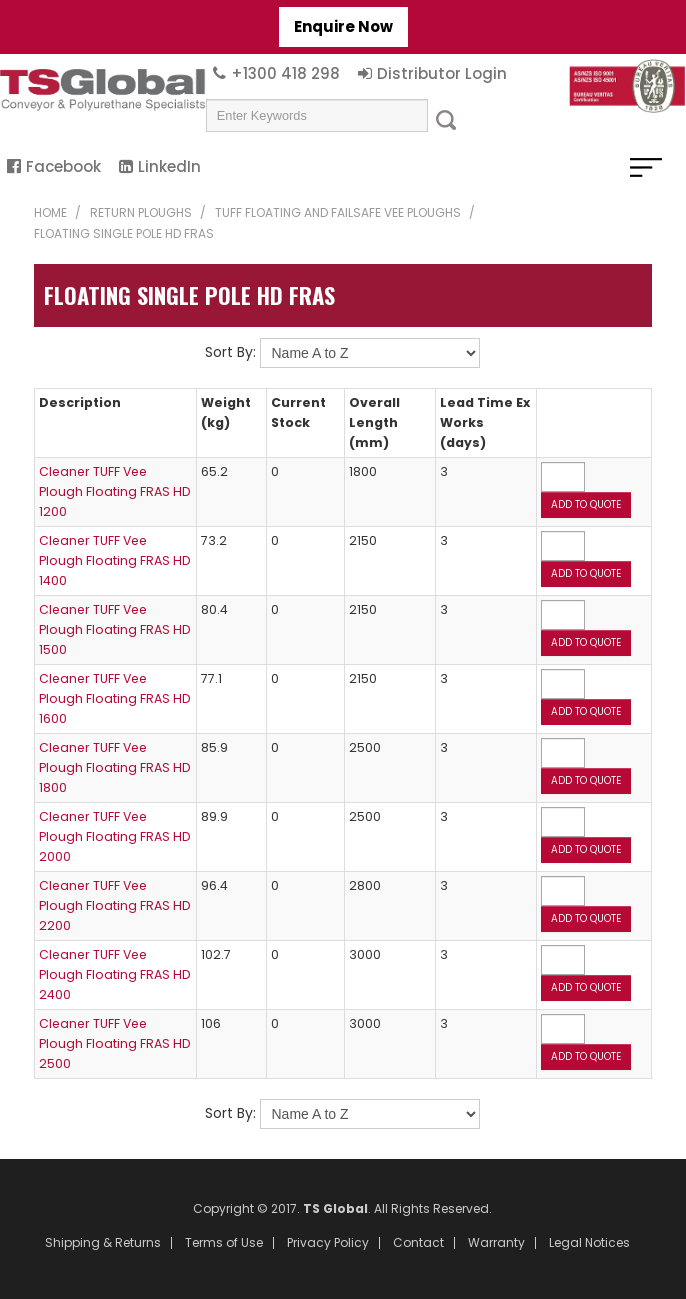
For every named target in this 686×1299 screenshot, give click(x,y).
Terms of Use (224, 1243)
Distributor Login (442, 73)
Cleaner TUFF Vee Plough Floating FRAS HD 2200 (115, 905)
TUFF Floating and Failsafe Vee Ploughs (338, 212)
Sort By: (230, 352)
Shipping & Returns (103, 1243)
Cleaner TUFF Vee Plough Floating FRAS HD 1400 (115, 560)
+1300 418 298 (285, 73)
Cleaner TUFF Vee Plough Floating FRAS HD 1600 (115, 698)
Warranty (496, 1243)
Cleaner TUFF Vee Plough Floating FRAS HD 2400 (115, 974)
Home (50, 212)
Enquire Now (343, 26)
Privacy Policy (328, 1243)
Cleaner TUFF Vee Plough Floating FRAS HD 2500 (115, 1043)
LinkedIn (169, 166)
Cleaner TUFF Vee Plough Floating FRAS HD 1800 (115, 767)
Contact (418, 1243)
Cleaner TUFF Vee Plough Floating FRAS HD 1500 (115, 629)
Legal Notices (589, 1243)
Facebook (63, 166)
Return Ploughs (141, 212)
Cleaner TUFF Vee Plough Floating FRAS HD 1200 (115, 491)
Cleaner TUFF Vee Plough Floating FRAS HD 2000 (115, 836)
